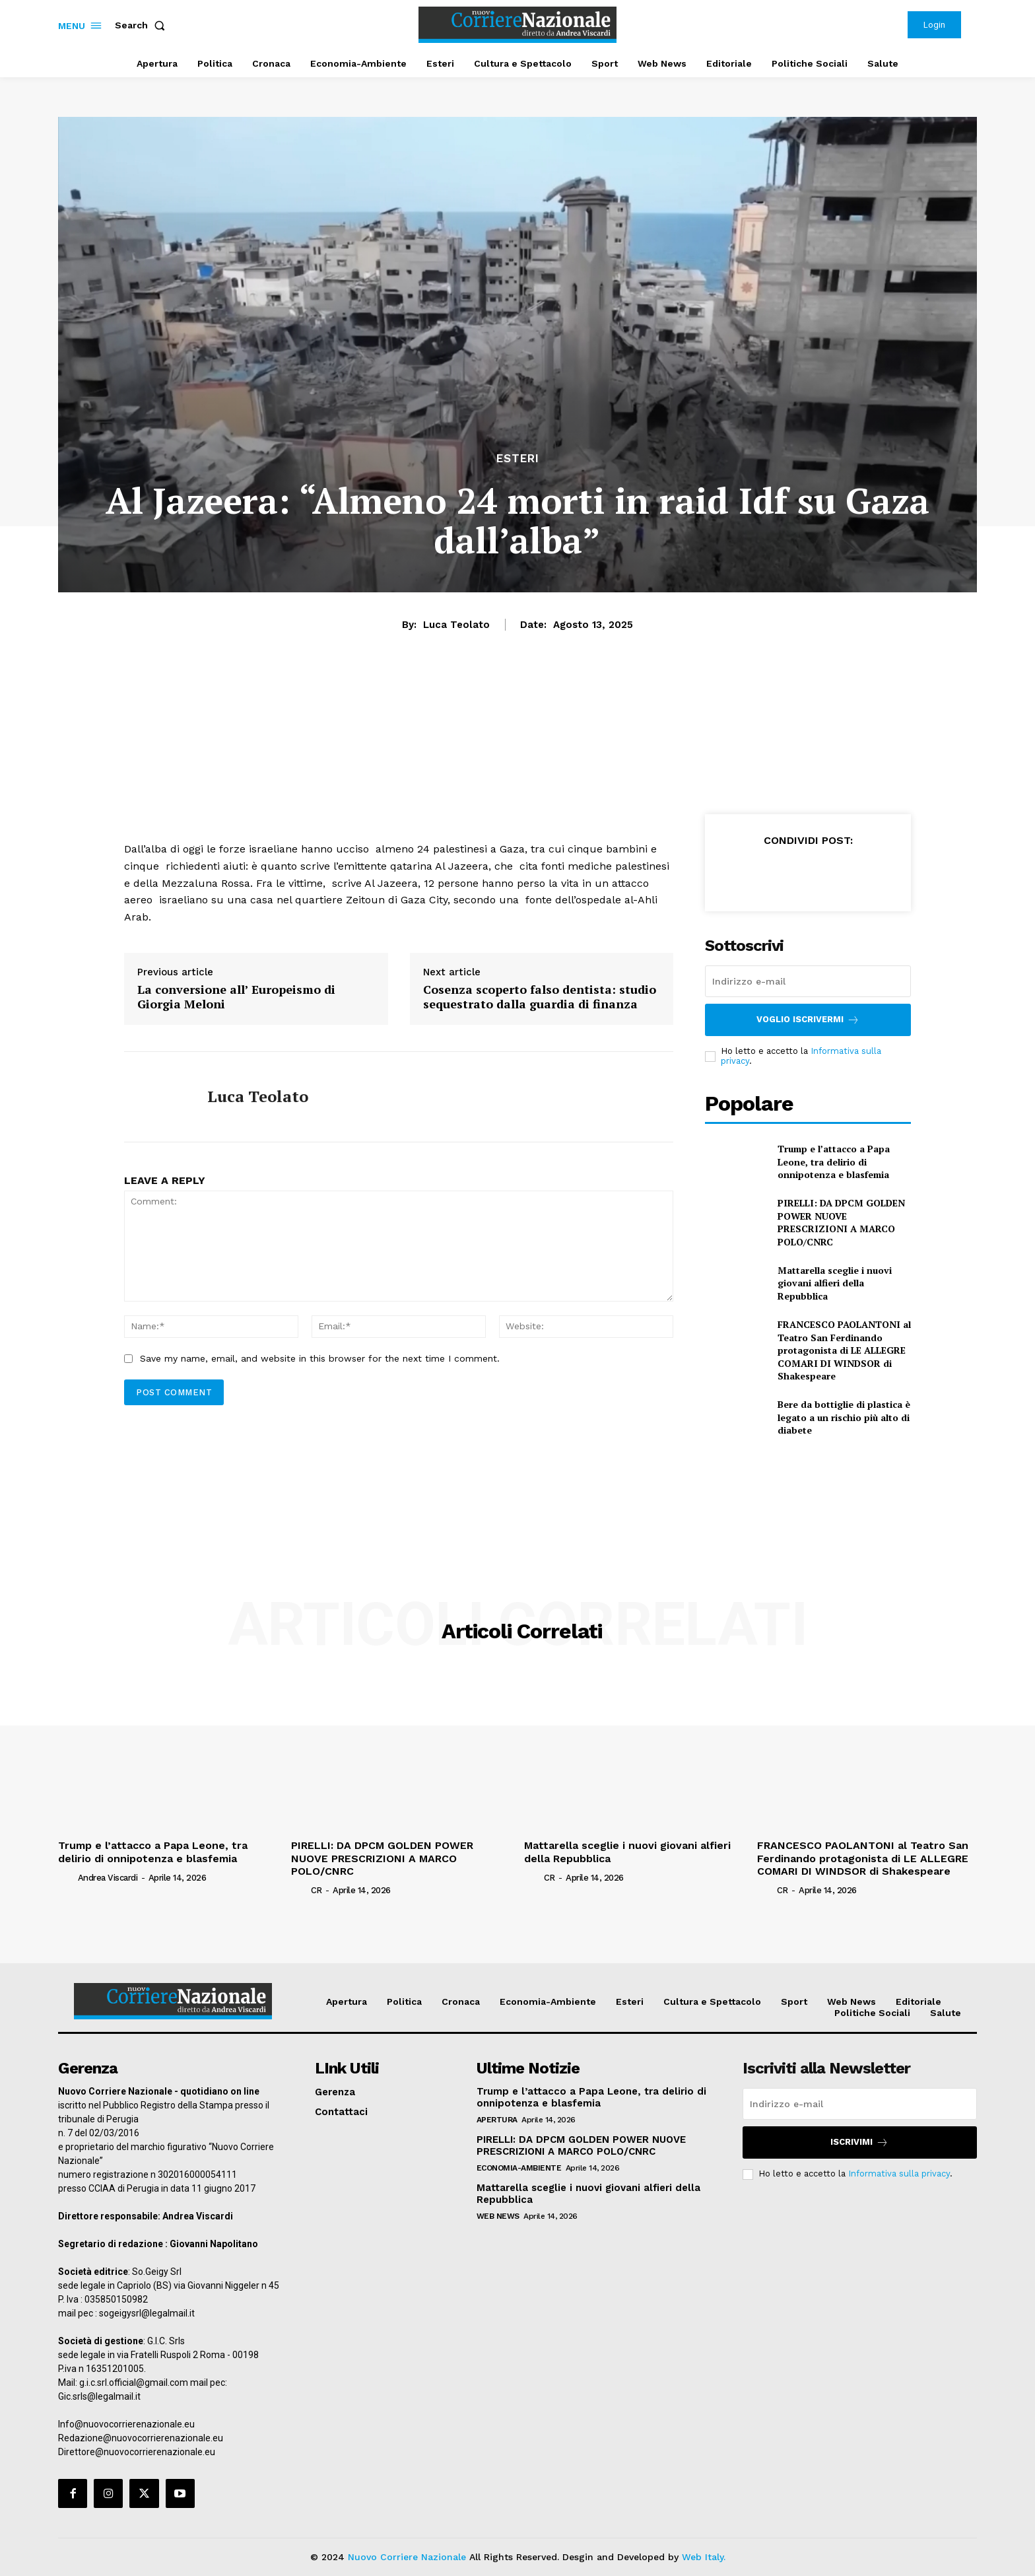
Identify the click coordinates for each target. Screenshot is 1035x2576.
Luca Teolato (456, 625)
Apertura (497, 2119)
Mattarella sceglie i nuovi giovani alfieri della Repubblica (835, 1283)
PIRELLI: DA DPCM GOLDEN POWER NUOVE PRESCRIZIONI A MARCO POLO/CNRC (841, 1222)
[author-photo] (66, 1877)
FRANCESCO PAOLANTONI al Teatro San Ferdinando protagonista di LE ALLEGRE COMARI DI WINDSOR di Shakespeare (844, 1350)
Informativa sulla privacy (899, 2173)
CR (316, 1890)
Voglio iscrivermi (807, 1020)
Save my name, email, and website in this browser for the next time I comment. (320, 1358)
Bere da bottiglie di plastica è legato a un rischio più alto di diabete (844, 1417)
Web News (498, 2216)
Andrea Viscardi (108, 1878)
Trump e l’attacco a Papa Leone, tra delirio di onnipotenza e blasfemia (834, 1161)
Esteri (517, 458)
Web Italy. (703, 2557)
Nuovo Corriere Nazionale (407, 2557)
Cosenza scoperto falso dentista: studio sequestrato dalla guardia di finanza (539, 997)
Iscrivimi (859, 2142)
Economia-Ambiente (519, 2168)
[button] (142, 25)
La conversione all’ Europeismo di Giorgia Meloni (236, 997)
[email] (808, 981)
